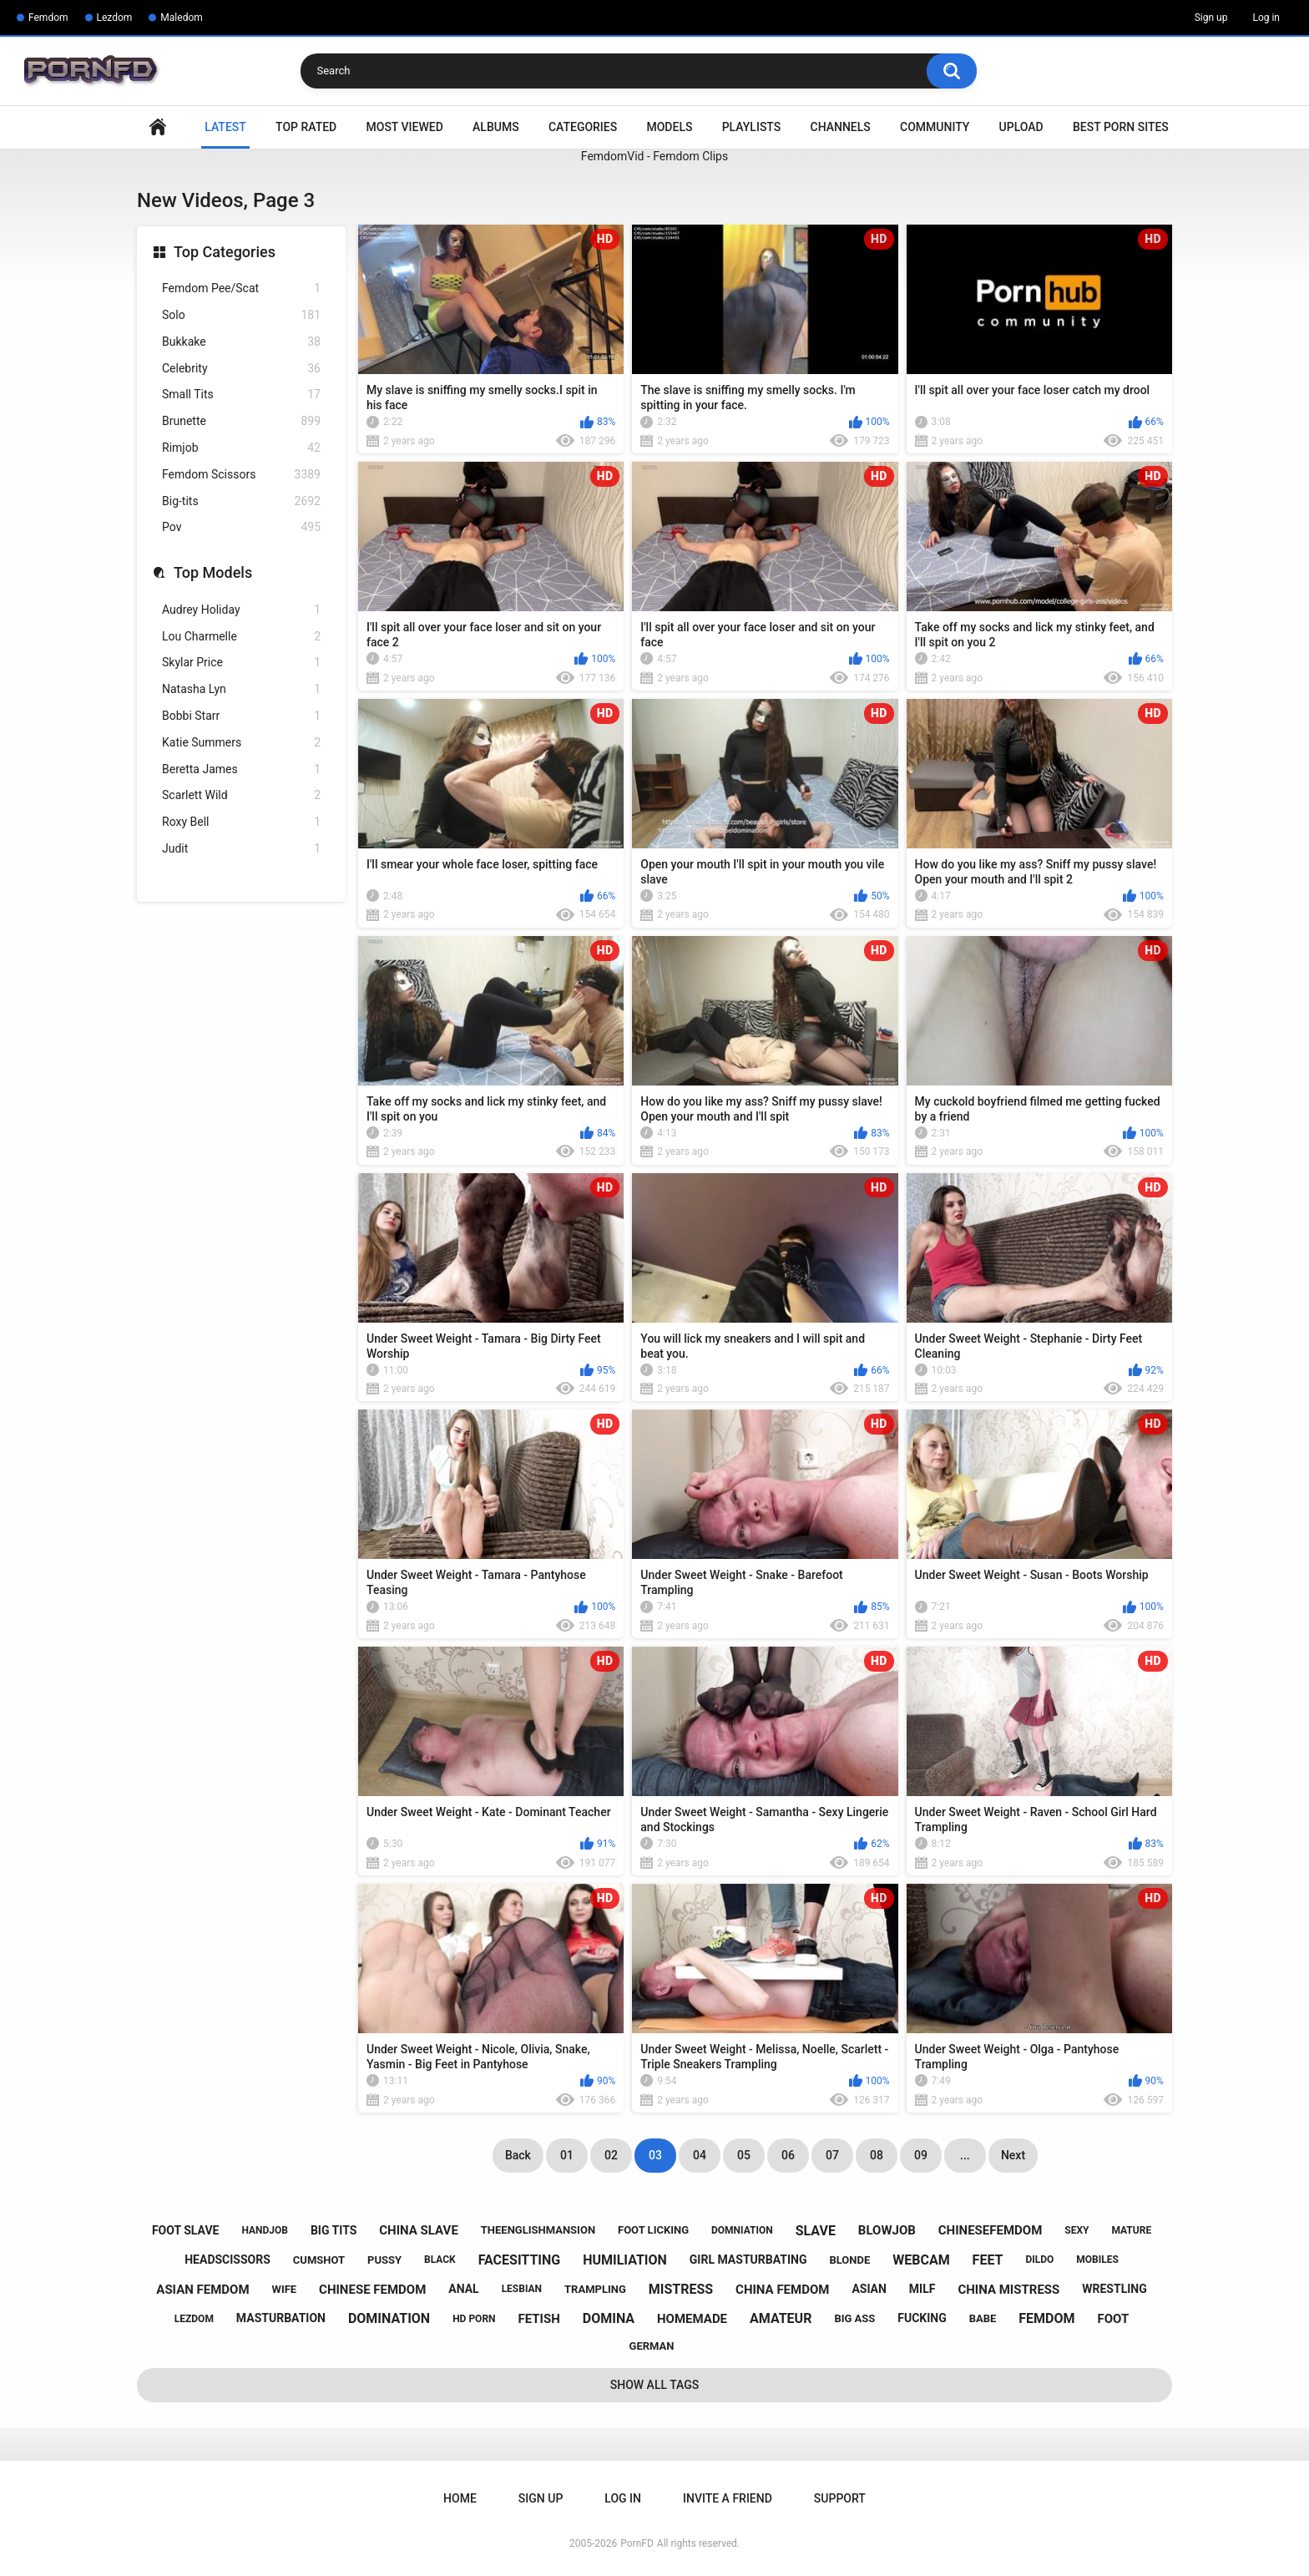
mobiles (1097, 2259)
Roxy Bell (241, 822)
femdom (1046, 2318)
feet (988, 2260)
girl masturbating (748, 2259)
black (440, 2259)
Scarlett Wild (241, 795)
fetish (539, 2318)
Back (518, 2155)
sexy (1076, 2230)
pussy (384, 2260)
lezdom (194, 2319)
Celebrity (241, 369)
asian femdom (202, 2289)
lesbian (522, 2289)
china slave (418, 2230)
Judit (241, 849)
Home (158, 127)
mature (1131, 2230)
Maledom (181, 17)
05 (744, 2155)
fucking (922, 2318)
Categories (582, 127)
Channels (841, 127)
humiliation (625, 2260)
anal (463, 2288)
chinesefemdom (990, 2230)
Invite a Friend (727, 2498)
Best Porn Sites (1121, 127)
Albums (496, 127)
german (652, 2346)
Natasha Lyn (241, 689)
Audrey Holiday (241, 610)
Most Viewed (404, 127)
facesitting (519, 2260)
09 (920, 2155)
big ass (854, 2318)
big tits (333, 2230)
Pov (241, 527)
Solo (241, 315)
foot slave (186, 2230)
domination (389, 2318)
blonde (849, 2260)
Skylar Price (241, 662)
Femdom (48, 17)
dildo (1039, 2259)
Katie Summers (241, 743)
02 (611, 2155)
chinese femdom (372, 2289)
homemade (692, 2318)
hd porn (473, 2319)
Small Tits (241, 394)
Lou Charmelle (241, 637)
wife (284, 2289)
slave (816, 2231)
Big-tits (241, 501)
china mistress (1008, 2289)
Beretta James (241, 769)
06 (788, 2155)
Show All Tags (655, 2384)
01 (567, 2155)
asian (869, 2288)
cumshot (319, 2260)
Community (934, 127)
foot (1114, 2318)
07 (832, 2155)
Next (1013, 2155)
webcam (920, 2260)
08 (876, 2155)
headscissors (227, 2259)
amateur (780, 2318)
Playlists (751, 127)
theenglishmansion (538, 2230)
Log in (1266, 17)
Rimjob (241, 448)
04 (699, 2155)
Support (840, 2498)
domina (608, 2318)
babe (983, 2318)
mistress (681, 2289)
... (965, 2155)
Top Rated (305, 127)
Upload (1021, 127)
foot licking (653, 2230)
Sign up (1211, 17)
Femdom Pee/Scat (241, 288)
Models (669, 127)
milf (922, 2288)
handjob (264, 2230)
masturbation (281, 2318)
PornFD (637, 2543)
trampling (595, 2289)
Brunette (241, 421)
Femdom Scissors (241, 475)
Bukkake (241, 342)
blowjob (887, 2230)
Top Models (213, 572)
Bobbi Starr (241, 716)
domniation (742, 2230)
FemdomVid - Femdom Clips (654, 156)
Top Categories (224, 252)
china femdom (782, 2289)
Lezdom (115, 17)
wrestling (1114, 2288)
